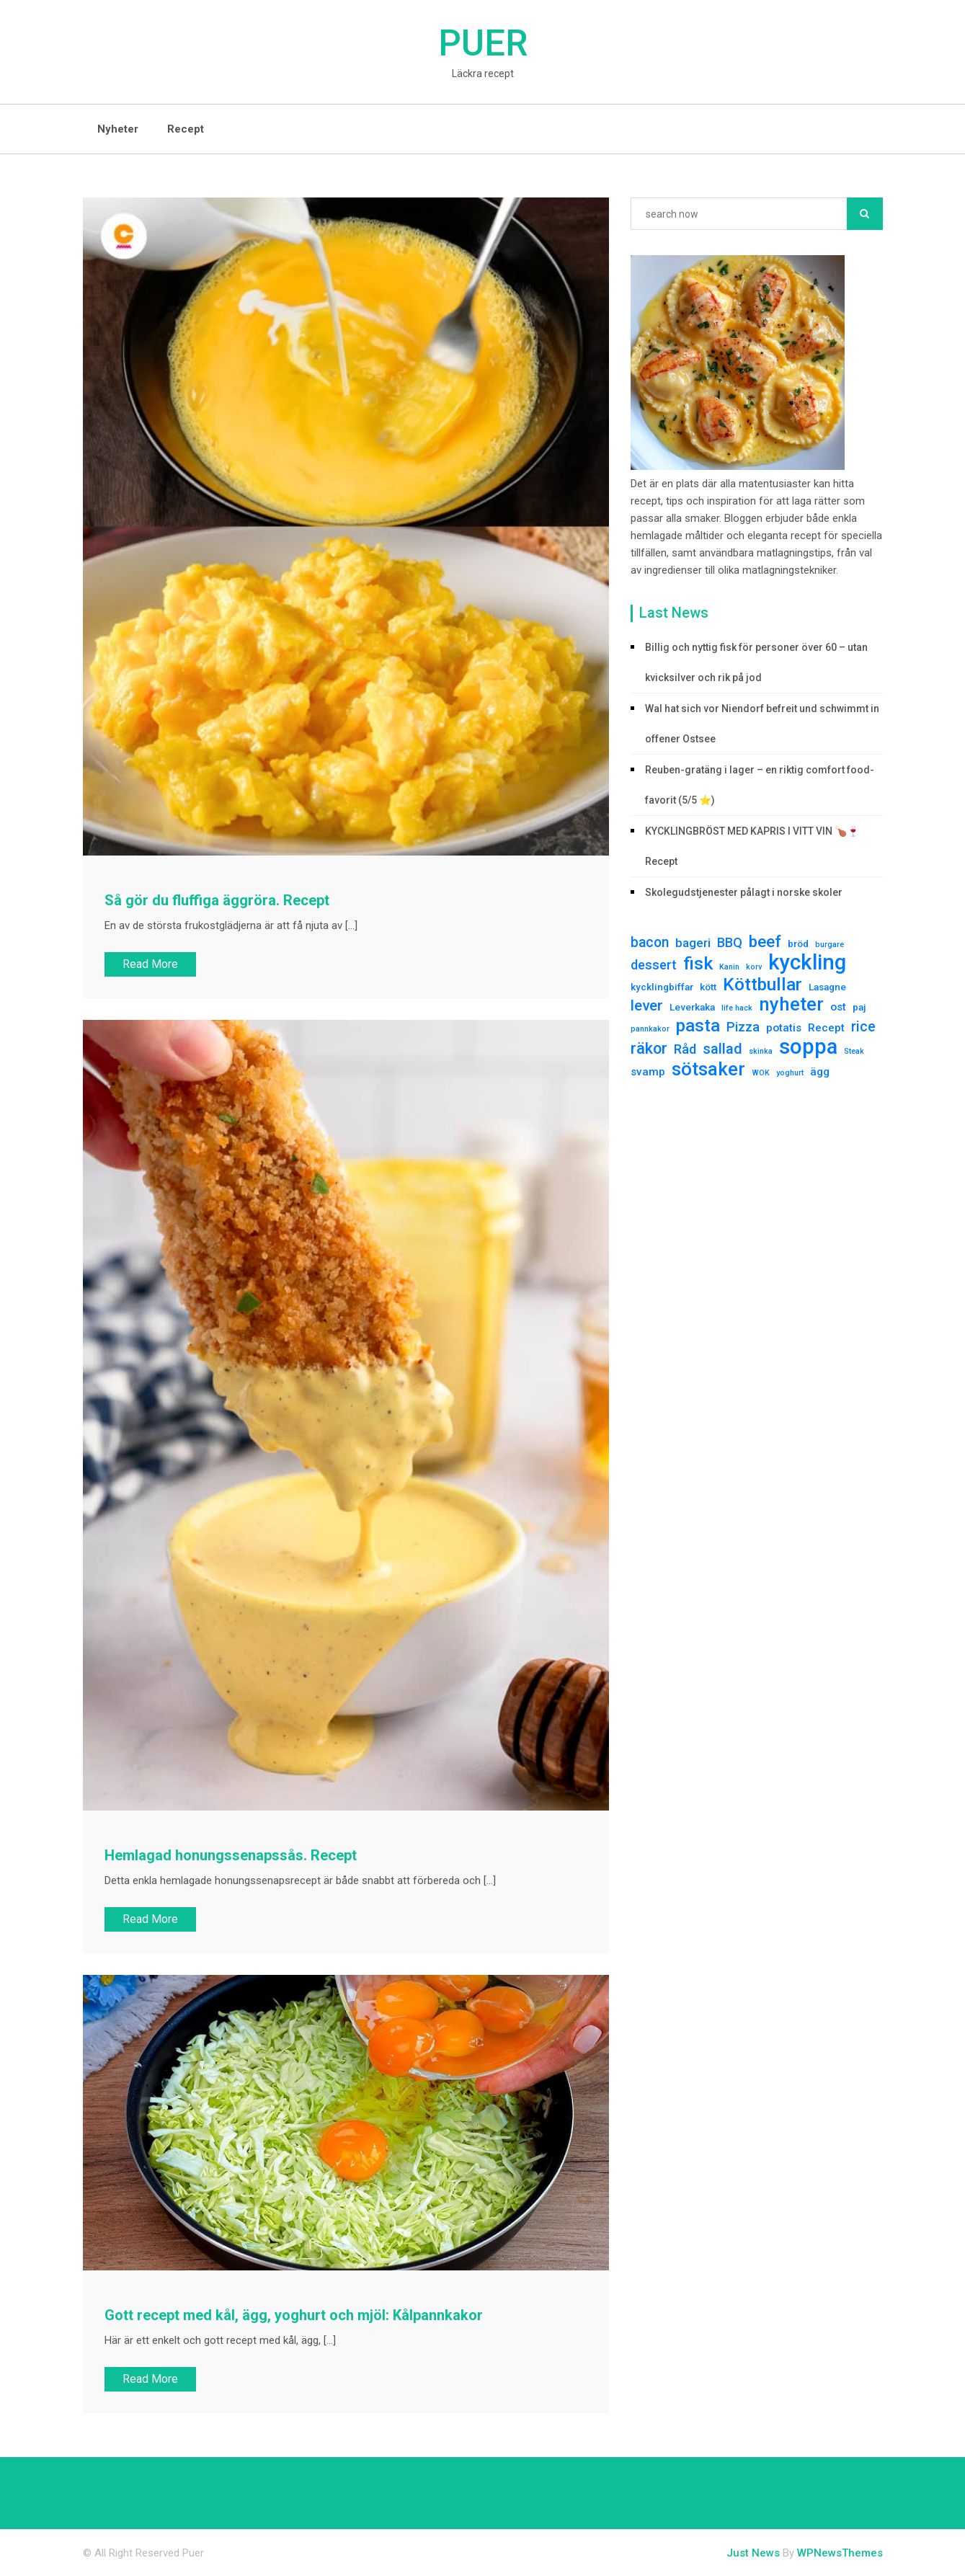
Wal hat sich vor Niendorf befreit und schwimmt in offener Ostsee (762, 724)
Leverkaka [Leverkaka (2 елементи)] (692, 1007)
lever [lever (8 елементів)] (647, 1005)
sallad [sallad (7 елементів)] (722, 1048)
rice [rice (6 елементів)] (863, 1026)
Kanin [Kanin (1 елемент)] (729, 967)
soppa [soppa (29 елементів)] (808, 1046)
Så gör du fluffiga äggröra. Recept (216, 900)
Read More (150, 964)
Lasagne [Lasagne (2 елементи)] (827, 986)
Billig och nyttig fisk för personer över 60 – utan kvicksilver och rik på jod (756, 662)
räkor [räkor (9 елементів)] (649, 1048)
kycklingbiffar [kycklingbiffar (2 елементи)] (662, 986)
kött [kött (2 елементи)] (708, 986)
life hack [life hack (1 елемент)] (736, 1008)
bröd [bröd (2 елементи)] (798, 943)
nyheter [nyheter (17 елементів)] (791, 1004)
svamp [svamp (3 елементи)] (648, 1071)
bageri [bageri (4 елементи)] (693, 943)
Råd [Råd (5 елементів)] (685, 1049)
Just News (753, 2552)
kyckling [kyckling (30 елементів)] (807, 962)
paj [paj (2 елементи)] (859, 1007)
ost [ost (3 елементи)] (838, 1006)
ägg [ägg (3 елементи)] (820, 1071)
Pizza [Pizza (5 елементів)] (743, 1026)
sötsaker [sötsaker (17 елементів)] (708, 1069)
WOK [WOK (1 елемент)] (761, 1073)
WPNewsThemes (840, 2552)
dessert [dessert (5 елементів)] (654, 964)
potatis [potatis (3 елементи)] (783, 1027)
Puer (483, 43)
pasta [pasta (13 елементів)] (698, 1025)
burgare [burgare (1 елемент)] (829, 944)
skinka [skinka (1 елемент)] (761, 1051)
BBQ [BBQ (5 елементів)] (729, 942)
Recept (185, 129)
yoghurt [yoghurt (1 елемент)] (790, 1073)
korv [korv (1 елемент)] (754, 967)
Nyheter (117, 129)
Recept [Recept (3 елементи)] (826, 1027)
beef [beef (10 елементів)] (765, 941)
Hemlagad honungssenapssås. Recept (230, 1855)
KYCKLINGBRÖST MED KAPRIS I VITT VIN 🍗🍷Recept (752, 846)
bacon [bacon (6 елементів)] (650, 942)
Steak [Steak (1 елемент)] (854, 1051)
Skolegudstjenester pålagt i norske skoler (743, 892)
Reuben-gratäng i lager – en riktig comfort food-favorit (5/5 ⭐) (759, 785)
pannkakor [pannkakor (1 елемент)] (650, 1029)
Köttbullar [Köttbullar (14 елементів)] (762, 984)
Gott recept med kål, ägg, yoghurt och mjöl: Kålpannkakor (293, 2315)
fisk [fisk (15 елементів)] (698, 963)
